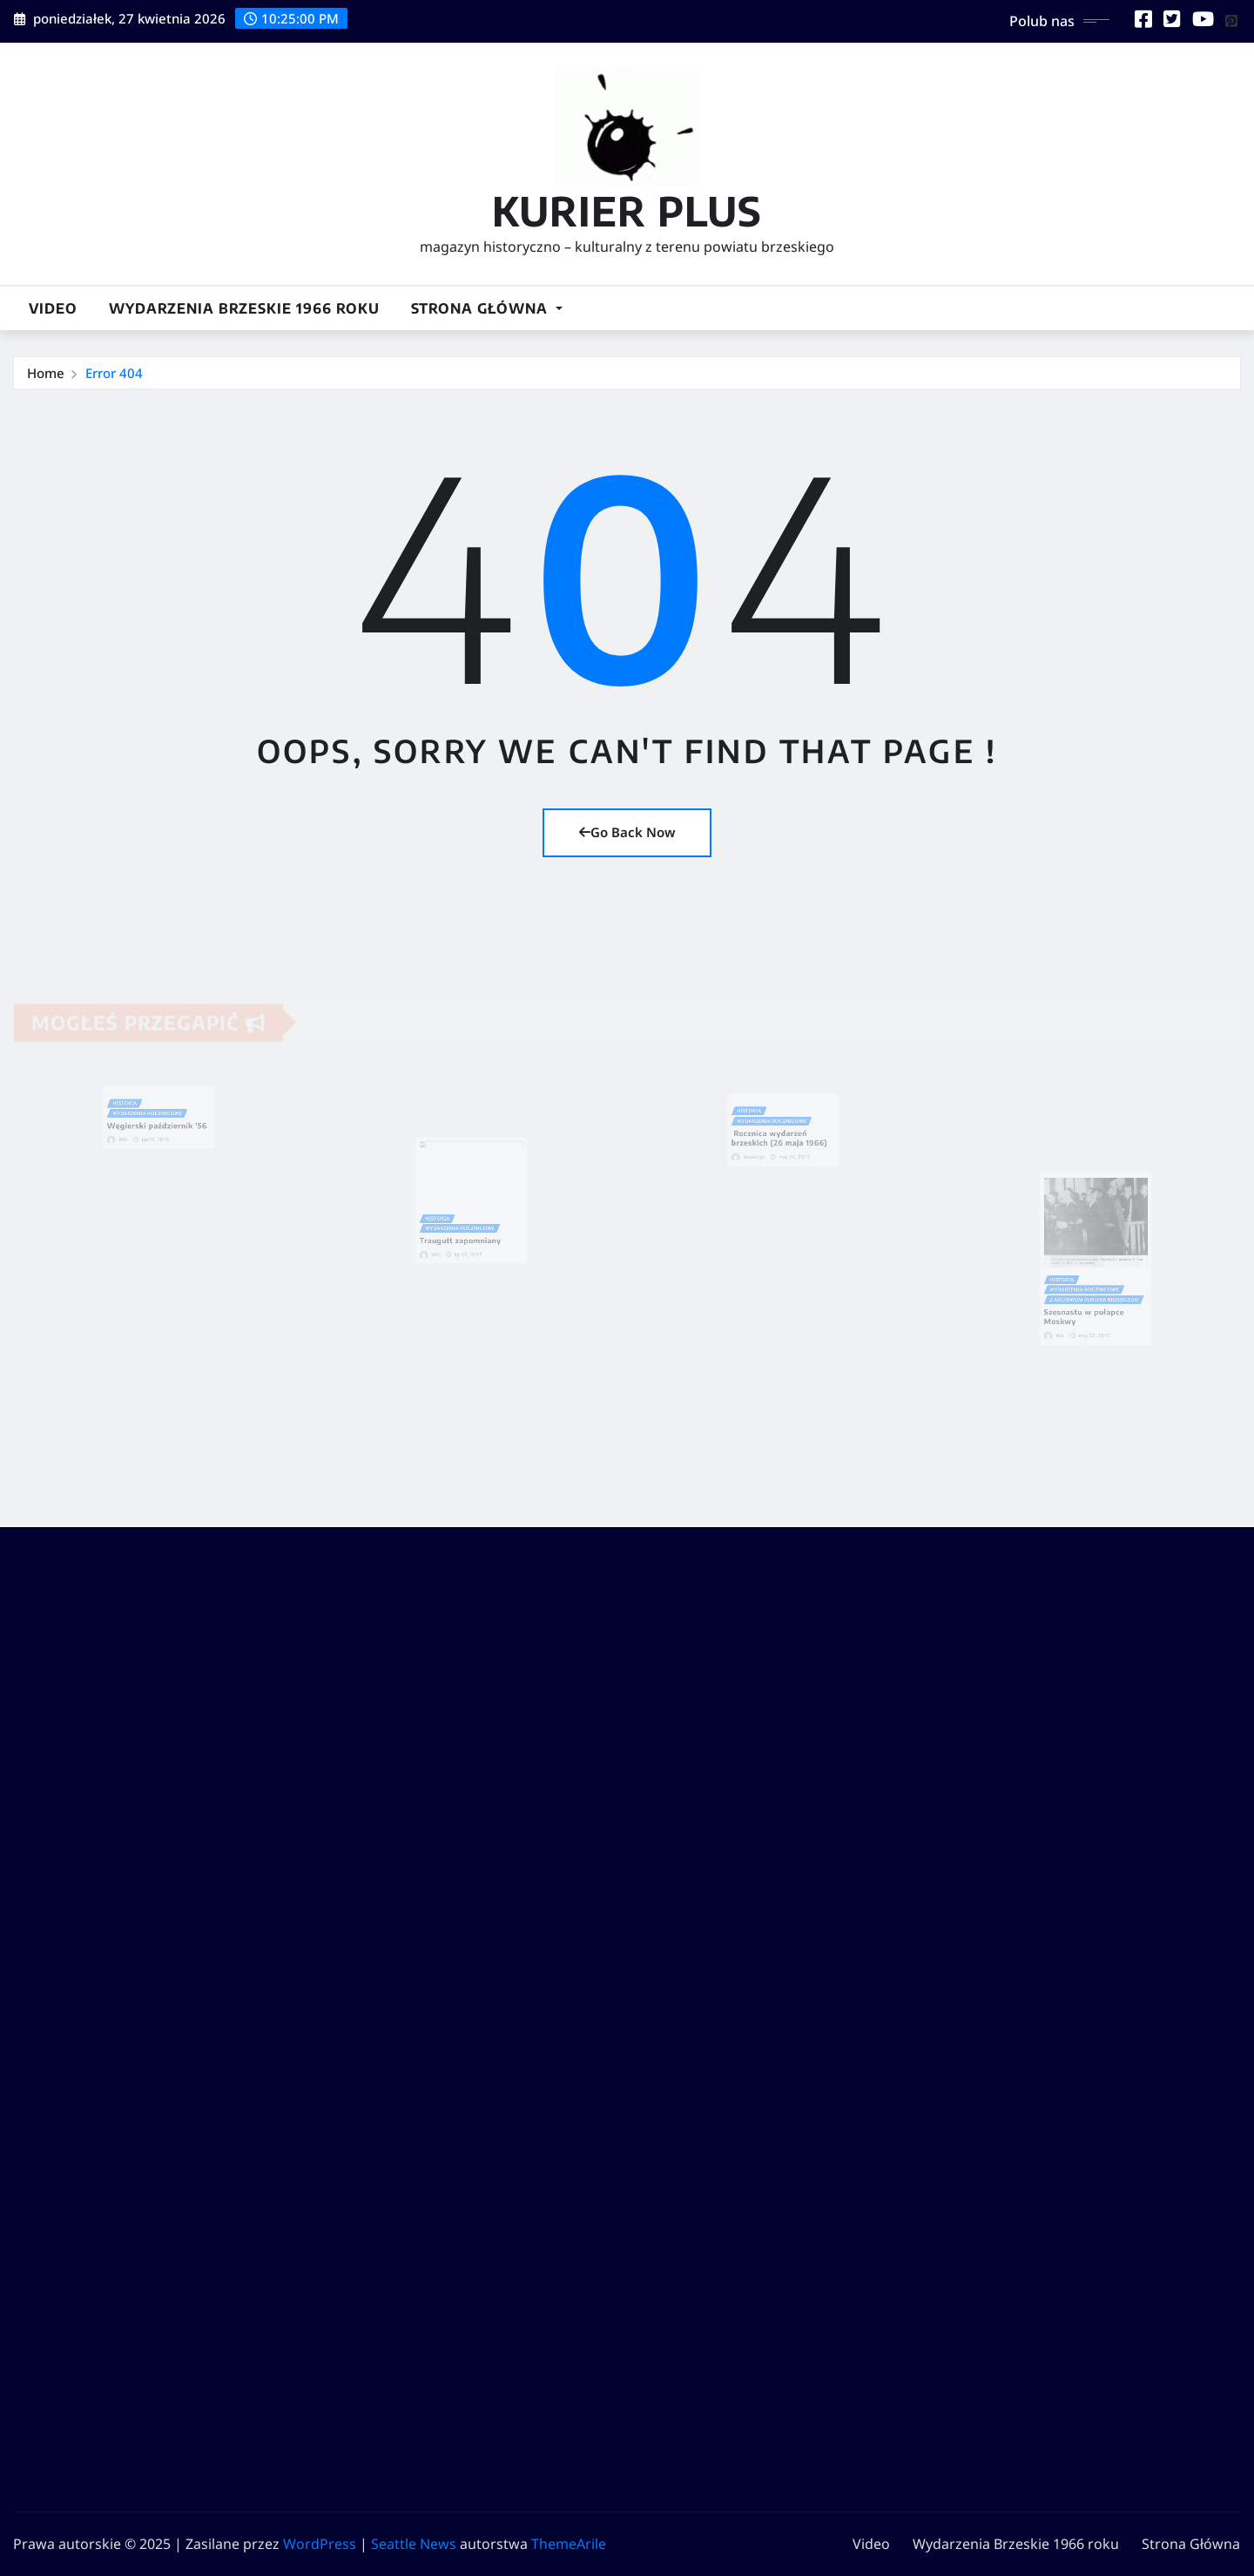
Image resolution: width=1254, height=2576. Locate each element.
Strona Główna (487, 308)
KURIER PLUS (627, 210)
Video (53, 308)
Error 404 (114, 373)
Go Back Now (627, 832)
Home (45, 373)
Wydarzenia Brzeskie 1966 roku (244, 308)
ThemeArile (568, 2543)
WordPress (319, 2543)
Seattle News (413, 2543)
